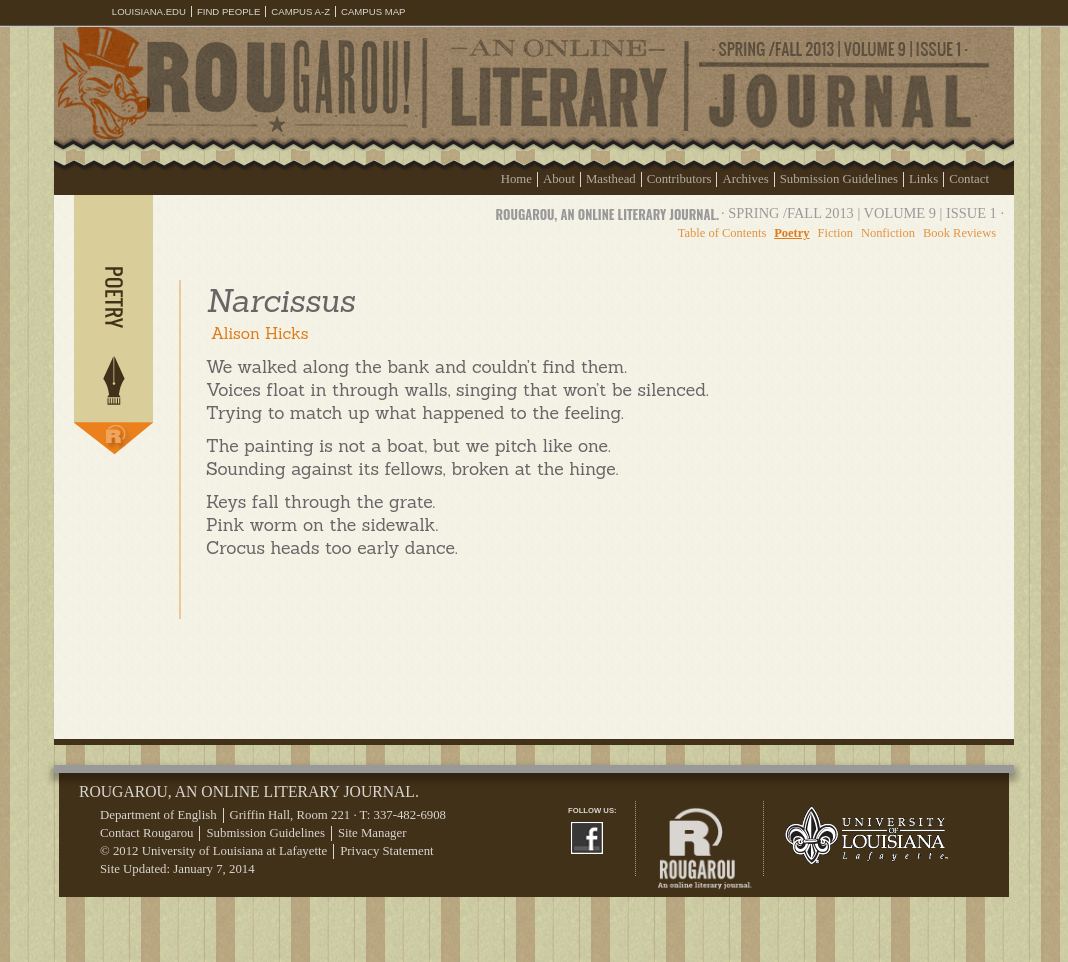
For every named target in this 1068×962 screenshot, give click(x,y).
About (559, 179)
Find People (228, 11)
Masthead (611, 179)
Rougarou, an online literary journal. (607, 214)
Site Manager (372, 833)
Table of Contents (722, 233)
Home (516, 179)
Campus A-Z (300, 11)
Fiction (835, 233)
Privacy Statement (386, 851)
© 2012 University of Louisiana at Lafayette (213, 851)
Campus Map (373, 11)
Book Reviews (959, 233)
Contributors (679, 179)
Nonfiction (888, 233)
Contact (969, 179)
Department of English (158, 815)
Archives (745, 179)
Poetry (791, 233)
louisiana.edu (149, 11)
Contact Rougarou (146, 833)
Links (923, 179)
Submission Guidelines (839, 179)
